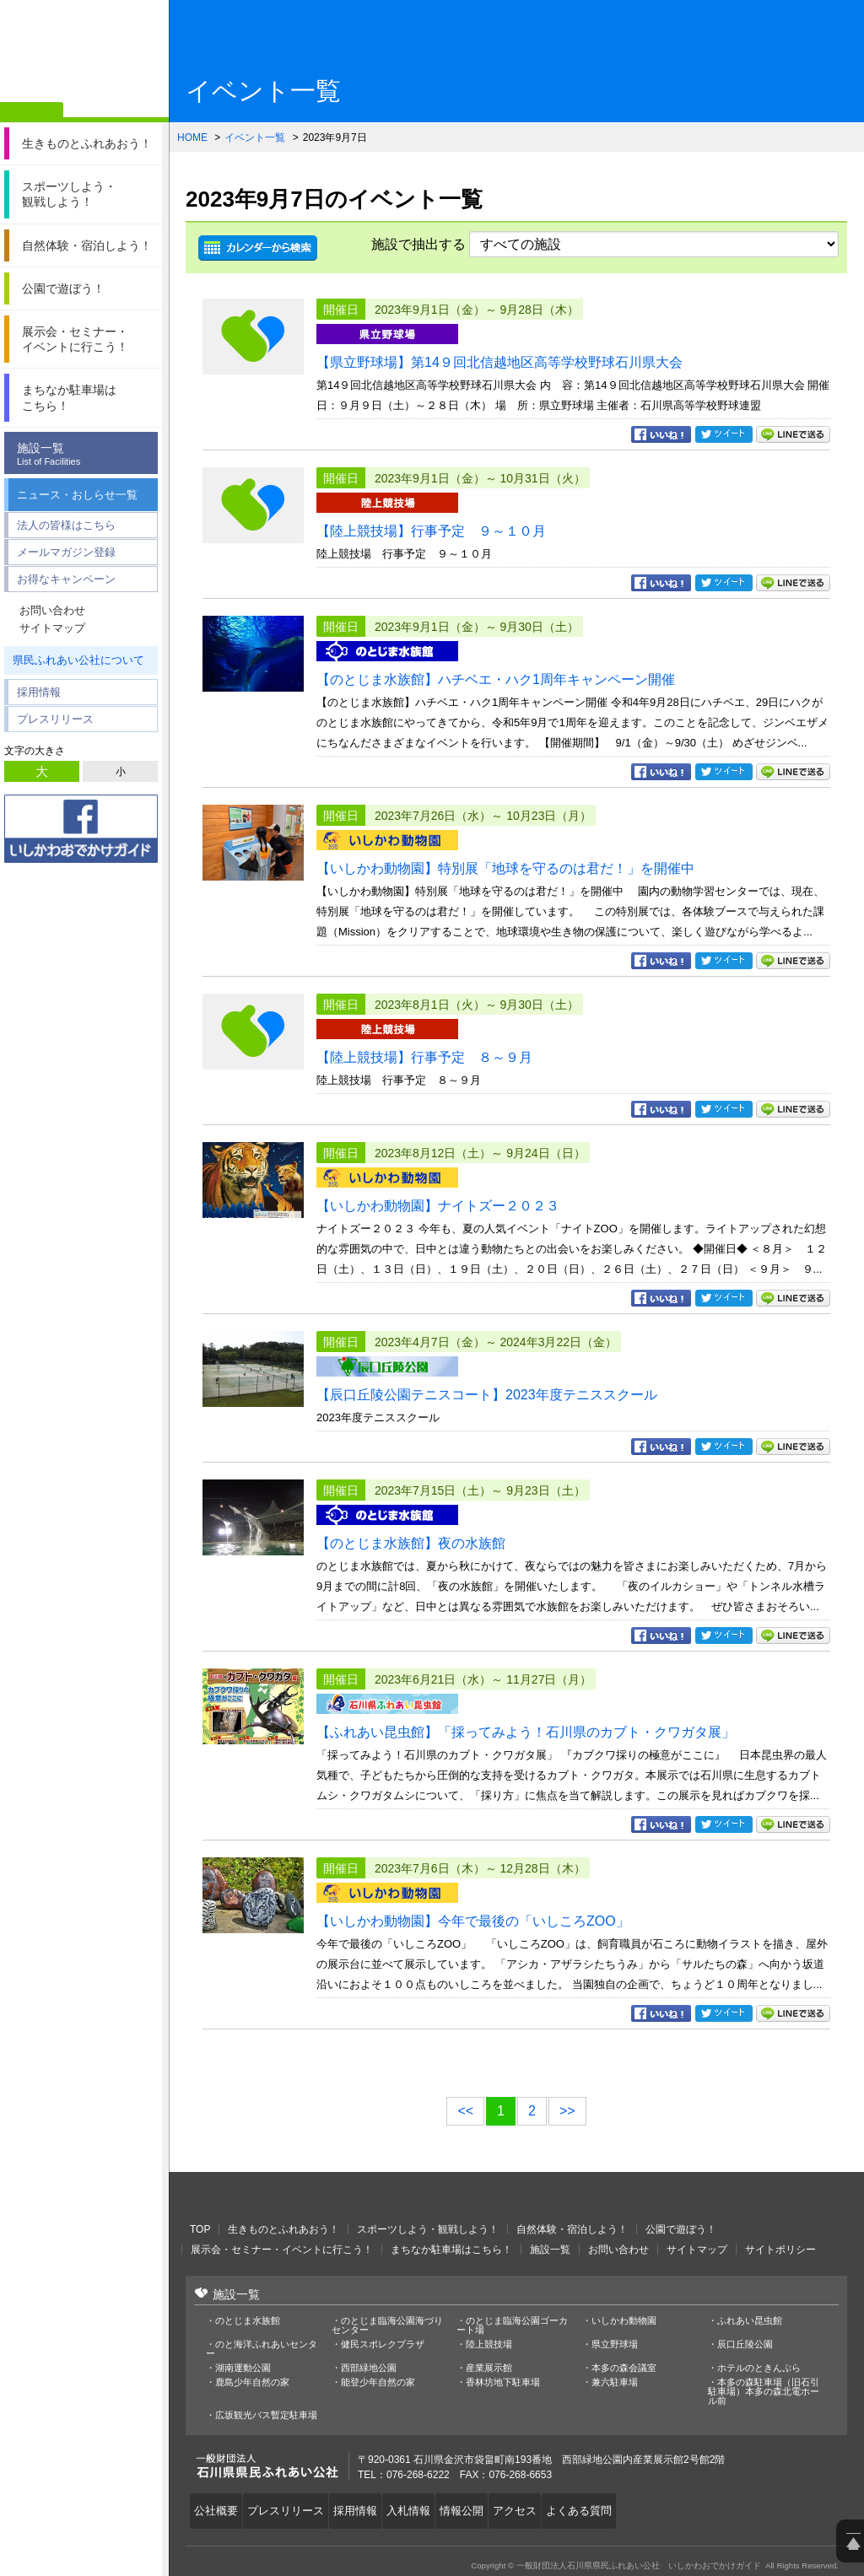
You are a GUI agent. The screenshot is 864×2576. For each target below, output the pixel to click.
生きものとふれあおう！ (283, 2229)
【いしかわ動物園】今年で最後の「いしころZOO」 (472, 1921)
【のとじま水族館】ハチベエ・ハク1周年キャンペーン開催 (495, 679)
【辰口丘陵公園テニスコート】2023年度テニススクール (486, 1395)
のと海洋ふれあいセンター (261, 2349)
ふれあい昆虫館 (749, 2320)
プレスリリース (55, 719)
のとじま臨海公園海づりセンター (387, 2325)
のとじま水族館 (247, 2320)
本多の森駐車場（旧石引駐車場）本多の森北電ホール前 (763, 2392)
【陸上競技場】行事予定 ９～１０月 (431, 531)
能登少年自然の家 (378, 2382)
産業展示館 (489, 2368)
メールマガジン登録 (66, 552)
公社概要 (218, 2507)
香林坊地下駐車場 (503, 2382)
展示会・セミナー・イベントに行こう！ (282, 2250)
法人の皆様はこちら (66, 525)
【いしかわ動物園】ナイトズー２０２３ (437, 1206)
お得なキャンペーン (66, 579)
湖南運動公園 (243, 2368)
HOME (192, 137)
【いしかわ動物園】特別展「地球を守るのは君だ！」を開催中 (505, 868)
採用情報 (39, 692)
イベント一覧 (254, 137)
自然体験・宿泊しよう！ (572, 2229)
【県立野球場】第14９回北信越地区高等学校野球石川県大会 (499, 362)
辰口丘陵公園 (745, 2344)
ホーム (31, 112)
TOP (200, 2229)
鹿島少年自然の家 (252, 2382)
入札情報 (423, 2507)
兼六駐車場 (614, 2382)
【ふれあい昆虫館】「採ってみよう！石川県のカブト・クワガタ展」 (525, 1732)
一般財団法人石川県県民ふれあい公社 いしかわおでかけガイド (84, 55)
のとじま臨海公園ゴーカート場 (512, 2325)
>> (567, 2111)
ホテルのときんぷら (759, 2368)
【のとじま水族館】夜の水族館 (410, 1543)
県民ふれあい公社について (78, 660)
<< (465, 2111)
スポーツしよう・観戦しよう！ (428, 2229)
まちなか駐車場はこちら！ (451, 2250)
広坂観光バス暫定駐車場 (266, 2415)
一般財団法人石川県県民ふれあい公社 (278, 2197)
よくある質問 (608, 2507)
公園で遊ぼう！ (680, 2229)
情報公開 (482, 2507)
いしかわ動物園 (623, 2320)
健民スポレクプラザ (382, 2344)
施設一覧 (85, 454)
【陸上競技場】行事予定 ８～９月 (424, 1057)
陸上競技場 (489, 2344)
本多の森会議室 (623, 2368)
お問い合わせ (52, 610)
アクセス (540, 2507)
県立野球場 (614, 2344)
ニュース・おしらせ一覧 (77, 494)
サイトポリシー (780, 2250)
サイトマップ (52, 627)
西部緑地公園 (369, 2368)
